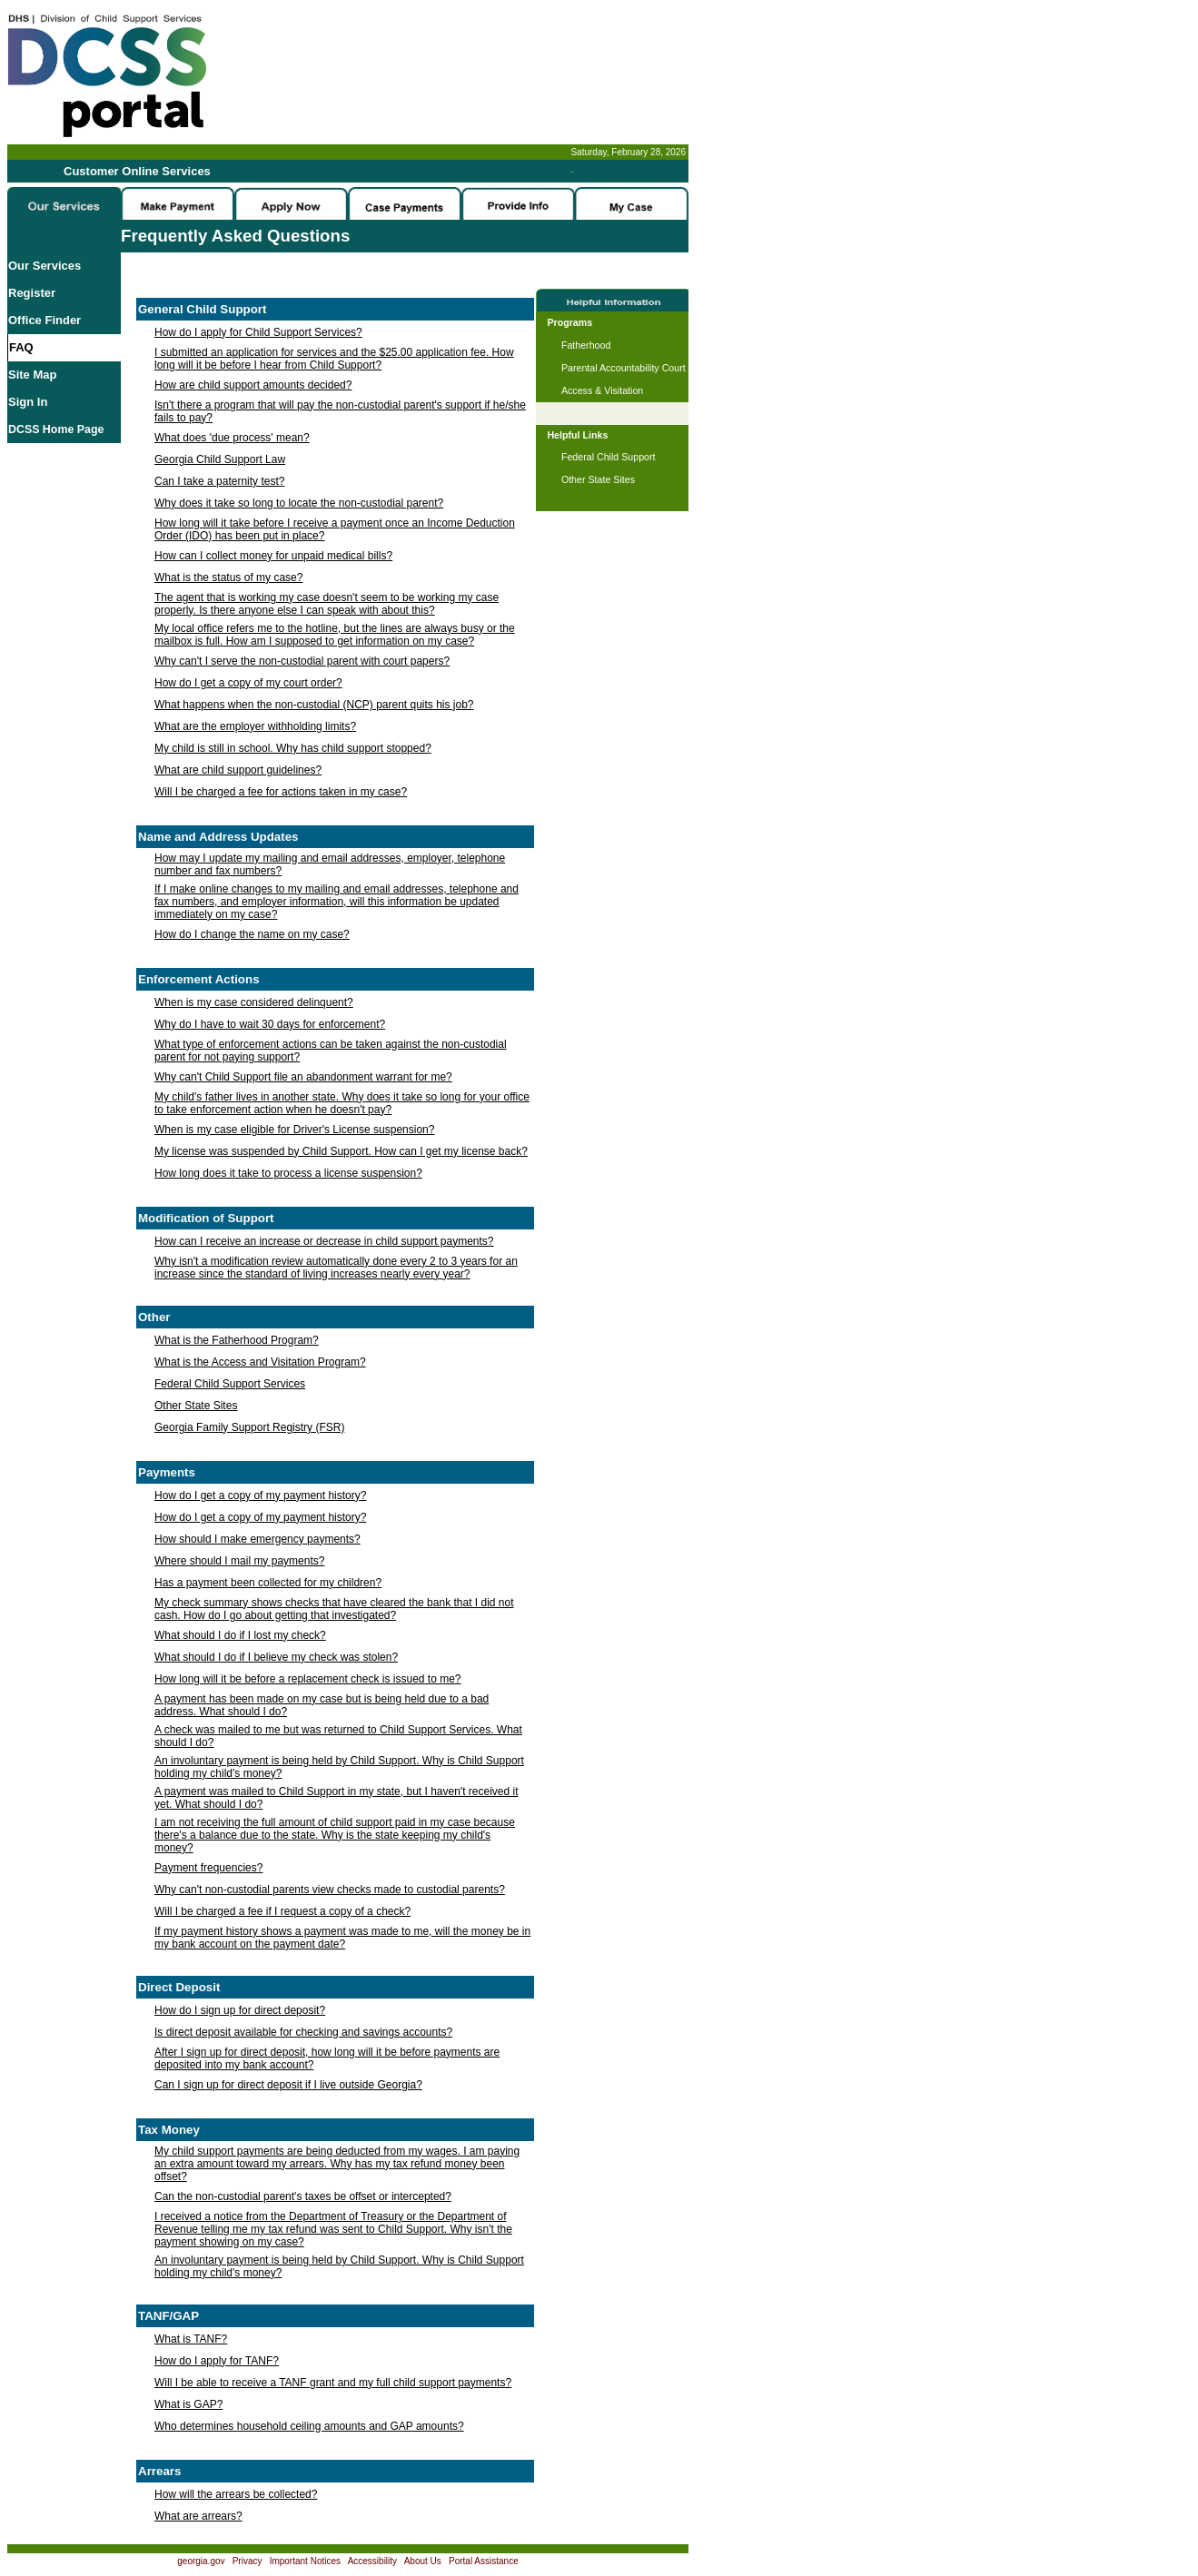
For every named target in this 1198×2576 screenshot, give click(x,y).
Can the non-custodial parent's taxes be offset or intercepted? (302, 2196)
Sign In (27, 402)
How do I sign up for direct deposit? (239, 2010)
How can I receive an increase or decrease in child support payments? (324, 1241)
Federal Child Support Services (229, 1383)
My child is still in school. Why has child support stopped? (292, 748)
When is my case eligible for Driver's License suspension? (294, 1129)
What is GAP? (188, 2404)
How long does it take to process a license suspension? (288, 1173)
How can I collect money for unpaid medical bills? (273, 555)
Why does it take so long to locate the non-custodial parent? (298, 503)
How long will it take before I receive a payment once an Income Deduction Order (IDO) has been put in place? (334, 529)
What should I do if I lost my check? (240, 1635)
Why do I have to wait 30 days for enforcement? (269, 1024)
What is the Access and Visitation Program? (260, 1362)
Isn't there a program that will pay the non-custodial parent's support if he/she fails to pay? (340, 411)
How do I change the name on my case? (252, 934)
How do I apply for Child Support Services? (258, 332)
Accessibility (372, 2561)
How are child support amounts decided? (252, 385)
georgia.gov (200, 2561)
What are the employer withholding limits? (255, 726)
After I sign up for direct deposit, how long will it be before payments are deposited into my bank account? (327, 2058)
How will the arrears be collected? (235, 2494)
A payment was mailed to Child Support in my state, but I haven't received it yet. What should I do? (336, 1798)
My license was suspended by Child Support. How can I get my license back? (341, 1151)
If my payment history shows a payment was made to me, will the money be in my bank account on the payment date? (342, 1937)
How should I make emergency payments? (257, 1539)
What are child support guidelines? (238, 770)
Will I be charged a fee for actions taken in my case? (280, 791)
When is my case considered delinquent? (253, 1002)
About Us (422, 2561)
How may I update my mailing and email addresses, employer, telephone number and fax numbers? (329, 864)
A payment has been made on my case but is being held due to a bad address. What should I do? (321, 1705)
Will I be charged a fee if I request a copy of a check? (282, 1911)
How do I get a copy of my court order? (248, 682)
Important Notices (305, 2561)
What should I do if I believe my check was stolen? (276, 1657)
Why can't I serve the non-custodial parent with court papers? (302, 661)
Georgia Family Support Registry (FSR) (249, 1427)
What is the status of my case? (228, 577)
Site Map (32, 374)
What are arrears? (198, 2516)
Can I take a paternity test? (219, 481)
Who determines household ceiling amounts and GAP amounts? (309, 2426)
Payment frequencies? (208, 1867)
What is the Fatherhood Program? (236, 1340)
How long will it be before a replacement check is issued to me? (307, 1679)
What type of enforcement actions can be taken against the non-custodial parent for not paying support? (330, 1050)
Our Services (44, 265)
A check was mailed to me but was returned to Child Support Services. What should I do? (338, 1736)
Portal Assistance (484, 2561)
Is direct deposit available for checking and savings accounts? (303, 2032)
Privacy (247, 2561)
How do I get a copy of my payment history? (260, 1495)
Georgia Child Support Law (219, 459)
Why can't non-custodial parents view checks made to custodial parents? (329, 1889)
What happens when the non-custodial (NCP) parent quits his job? (314, 704)
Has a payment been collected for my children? (267, 1582)
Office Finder (44, 320)
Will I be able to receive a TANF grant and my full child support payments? (332, 2382)
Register (31, 293)
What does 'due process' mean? (232, 437)
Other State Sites (195, 1405)
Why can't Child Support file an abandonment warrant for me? (303, 1077)
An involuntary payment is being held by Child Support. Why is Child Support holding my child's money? (339, 1767)
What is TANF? (190, 2339)
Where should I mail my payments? (239, 1560)
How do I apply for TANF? (216, 2360)
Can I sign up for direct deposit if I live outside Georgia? (288, 2084)
